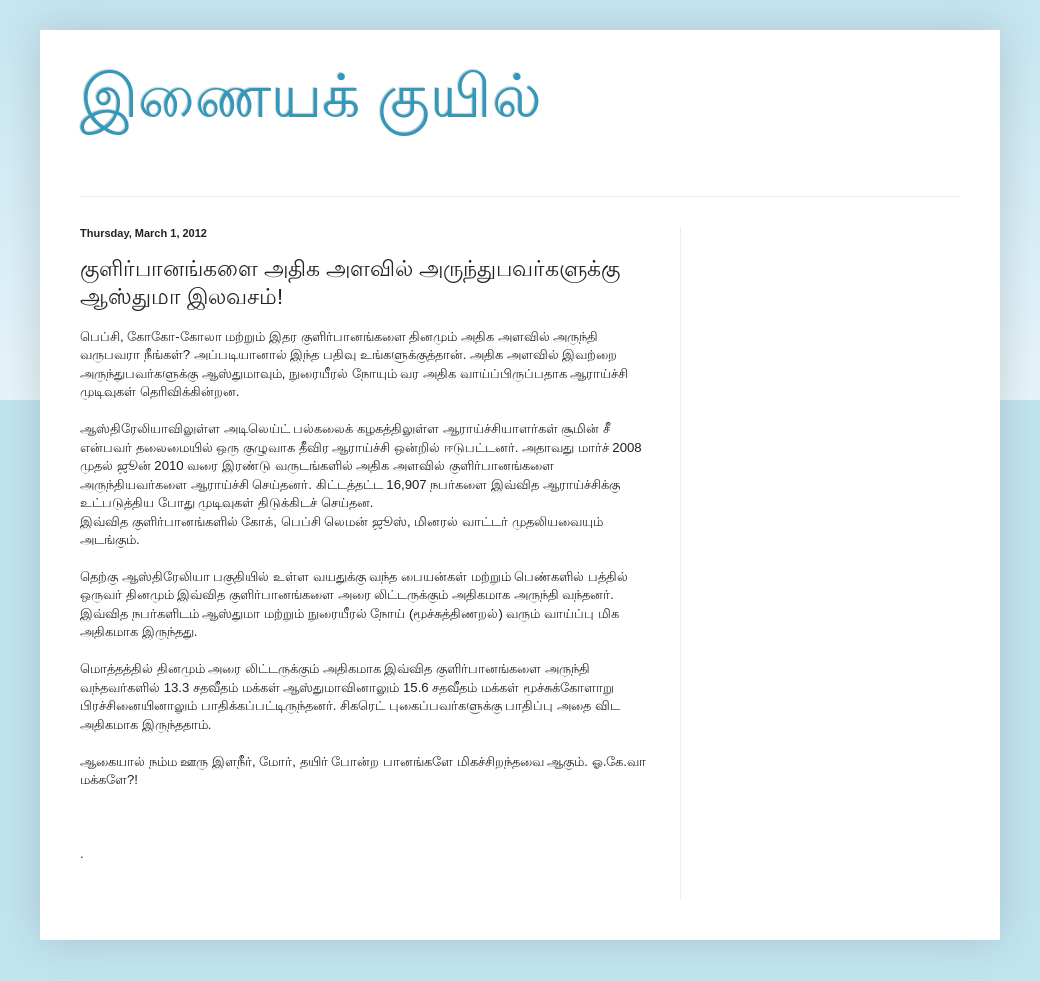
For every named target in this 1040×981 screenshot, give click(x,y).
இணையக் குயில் (311, 96)
